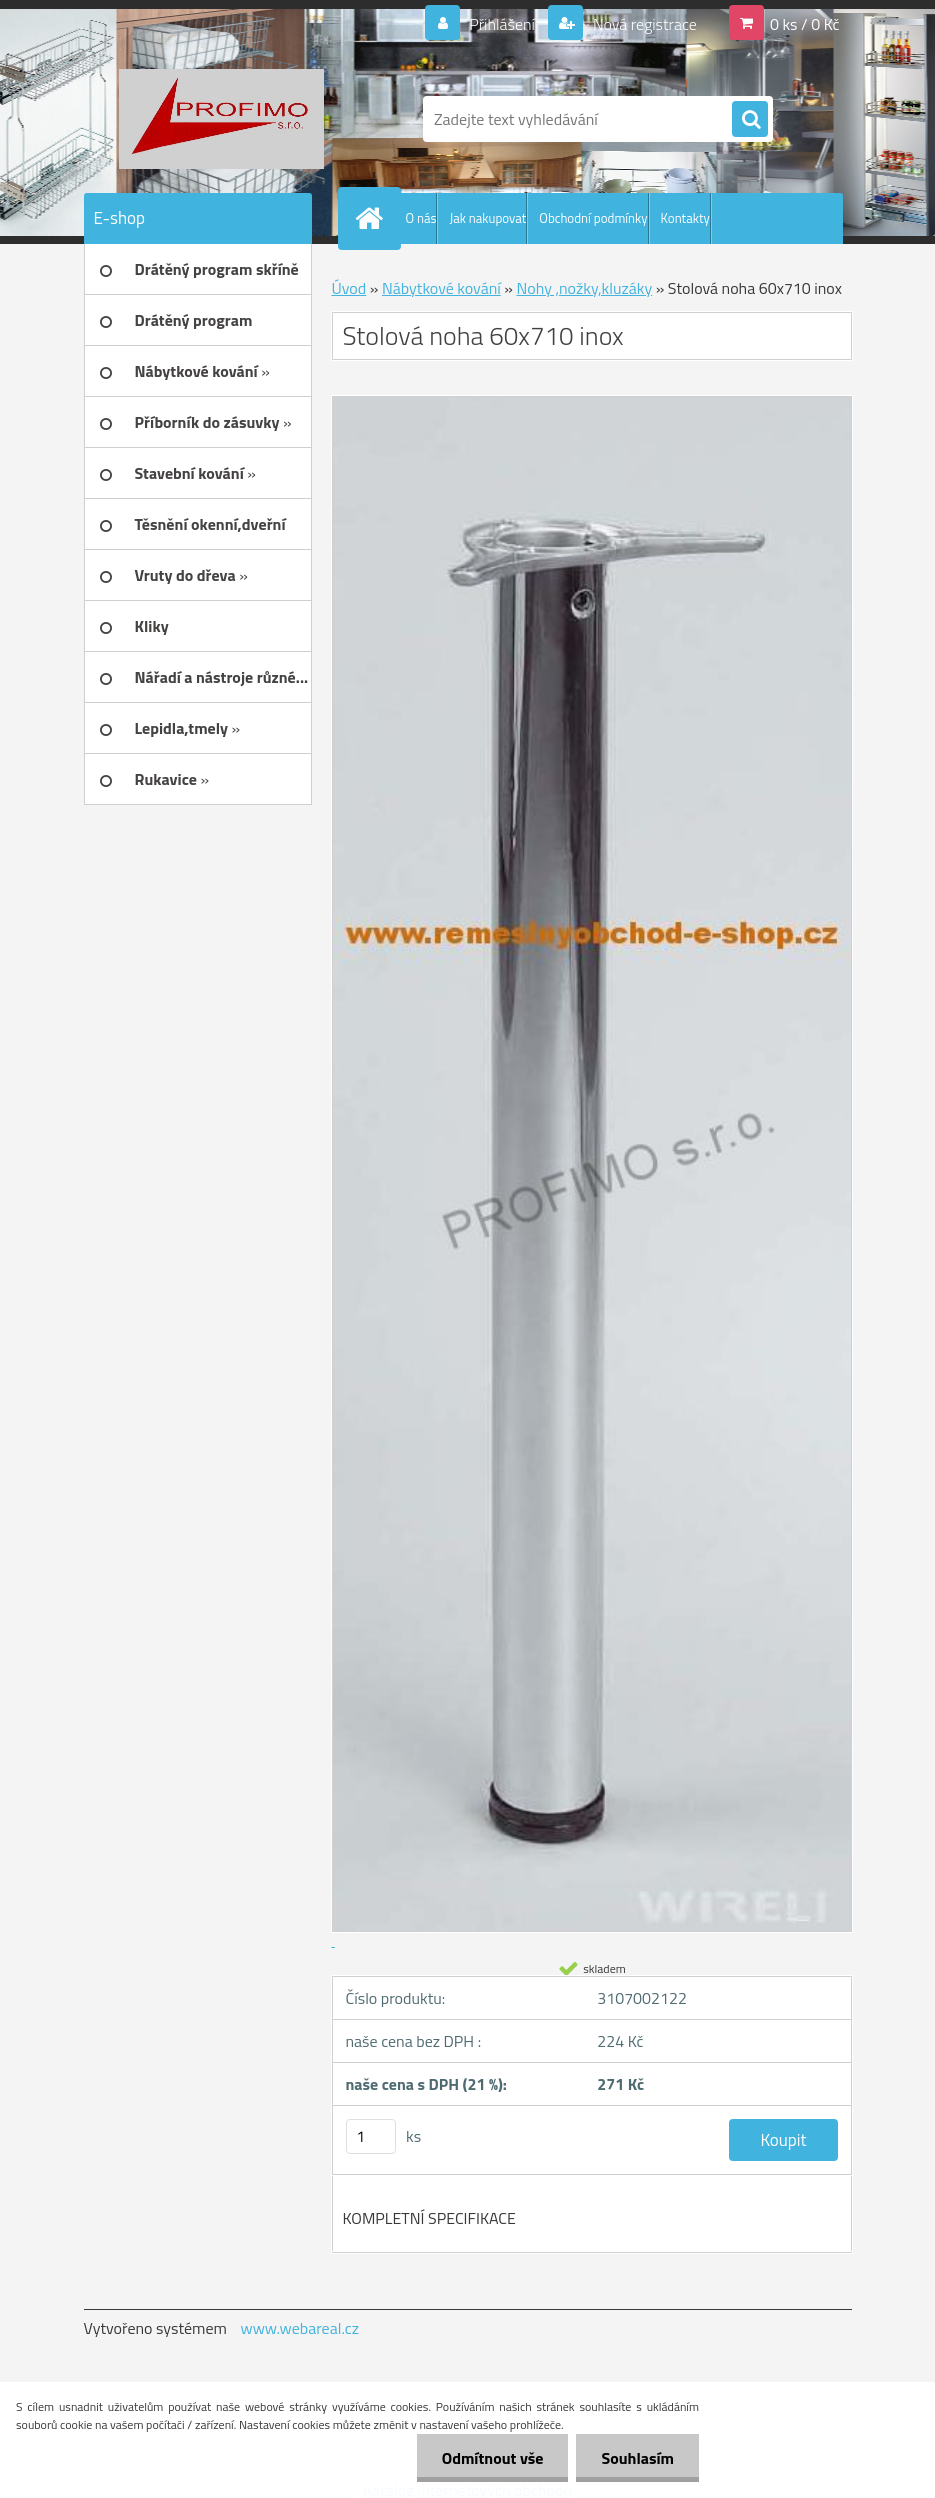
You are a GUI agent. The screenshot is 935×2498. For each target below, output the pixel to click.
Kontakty (685, 218)
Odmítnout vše (493, 2458)
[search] (750, 120)
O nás (421, 218)
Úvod (349, 288)
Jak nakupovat (487, 218)
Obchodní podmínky (593, 218)
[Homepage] (374, 218)
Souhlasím (637, 2458)
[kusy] (371, 2136)
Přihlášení (502, 24)
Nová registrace (643, 24)
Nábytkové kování (441, 288)
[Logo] (221, 119)
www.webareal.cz (299, 2328)
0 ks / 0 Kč (805, 24)
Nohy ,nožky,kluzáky (584, 288)
